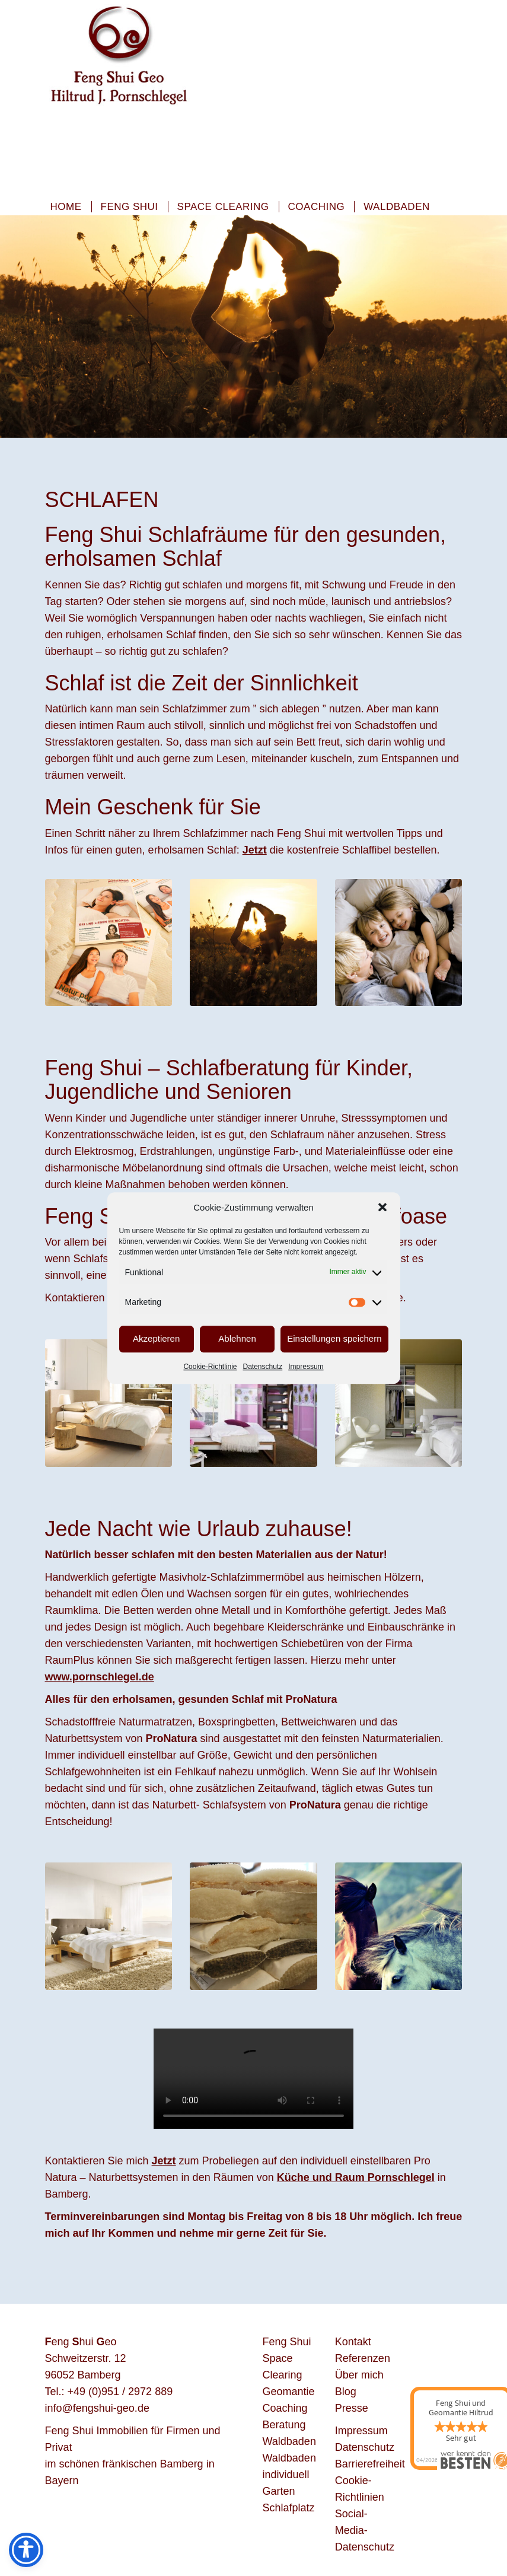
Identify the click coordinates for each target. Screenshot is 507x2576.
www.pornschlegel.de (99, 1677)
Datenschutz (263, 1366)
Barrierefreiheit (370, 2464)
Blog (345, 2391)
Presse (351, 2408)
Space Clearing (223, 206)
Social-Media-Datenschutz (364, 2530)
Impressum (305, 1366)
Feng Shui (129, 206)
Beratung (284, 2425)
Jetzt (164, 2161)
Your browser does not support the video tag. (253, 2079)
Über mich (359, 2375)
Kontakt (353, 2342)
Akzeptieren (156, 1339)
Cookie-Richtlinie (210, 1366)
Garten (279, 2491)
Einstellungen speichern (334, 1339)
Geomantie (289, 2391)
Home (66, 206)
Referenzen (362, 2358)
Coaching (316, 206)
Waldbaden (396, 206)
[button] (382, 1207)
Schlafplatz (289, 2508)
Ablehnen (237, 1339)
